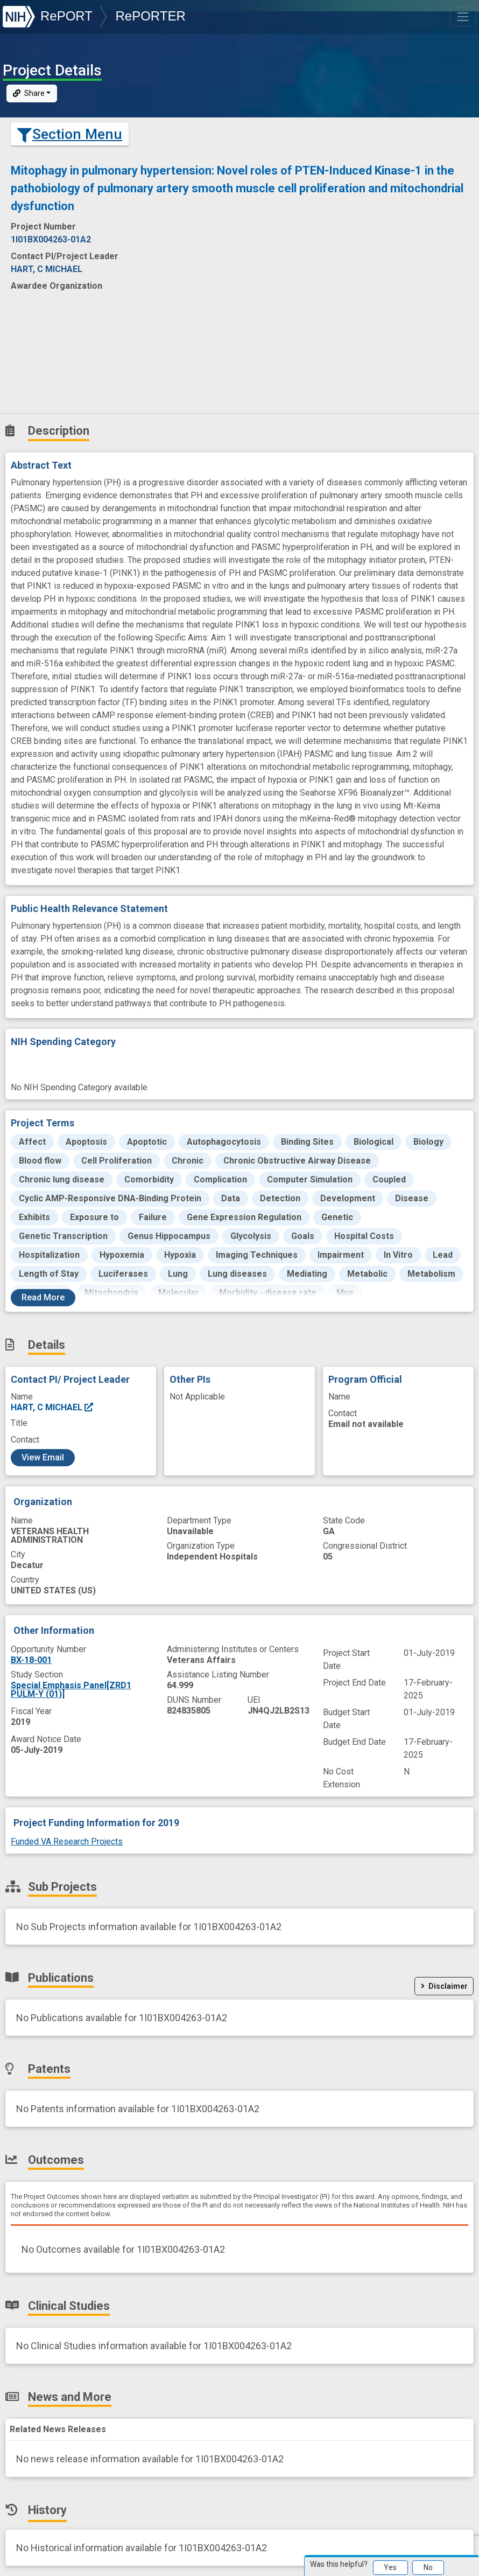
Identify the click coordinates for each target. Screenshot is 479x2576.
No (428, 2567)
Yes (390, 2567)
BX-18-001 (31, 1660)
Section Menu (69, 134)
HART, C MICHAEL (52, 1407)
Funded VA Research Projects (67, 1841)
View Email (43, 1457)
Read (43, 1297)
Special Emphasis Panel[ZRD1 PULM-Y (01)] (71, 1689)
